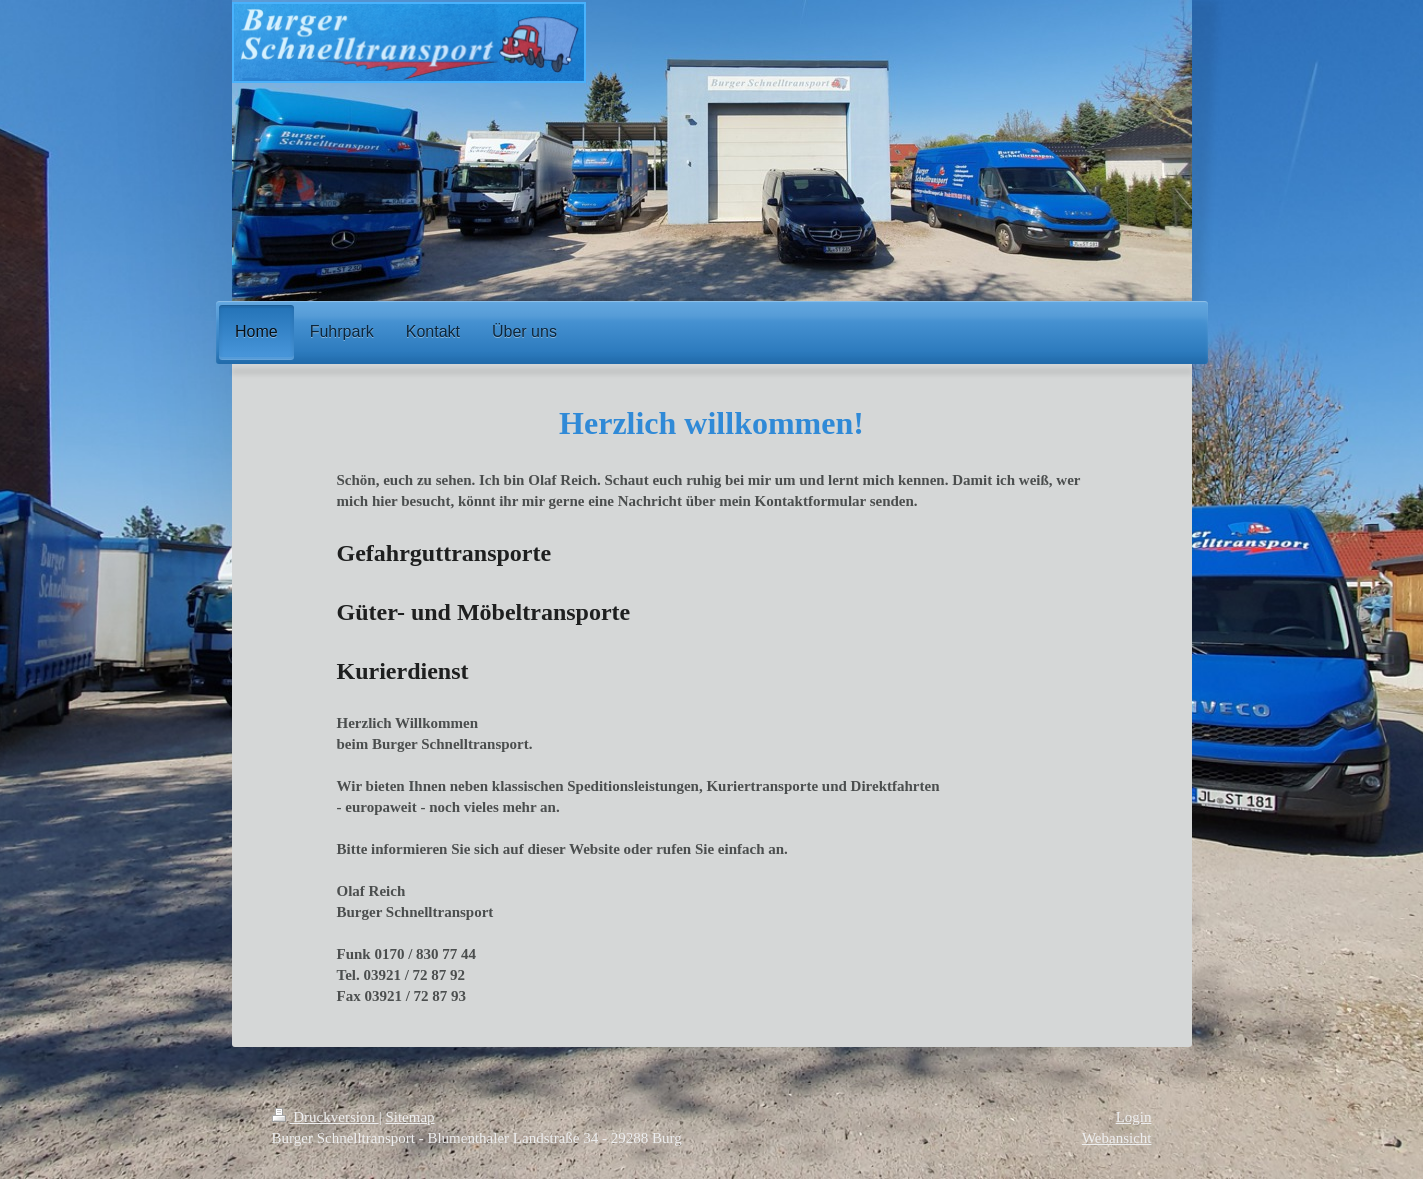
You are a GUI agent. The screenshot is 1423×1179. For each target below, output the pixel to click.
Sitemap (409, 1117)
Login (1134, 1117)
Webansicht (1117, 1138)
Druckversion (325, 1117)
